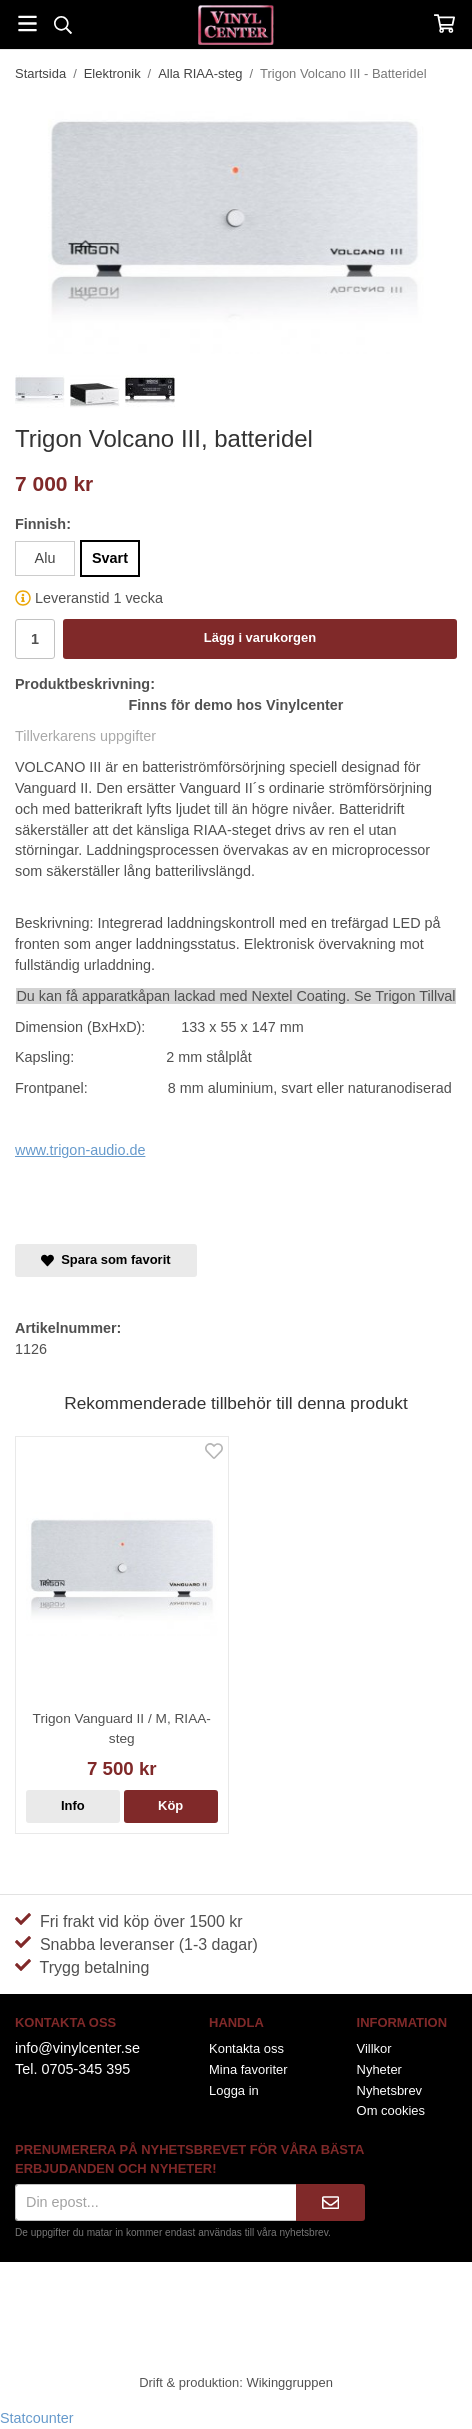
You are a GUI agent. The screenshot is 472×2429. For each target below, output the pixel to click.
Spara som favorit (106, 1259)
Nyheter (379, 2069)
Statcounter (37, 2418)
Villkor (374, 2048)
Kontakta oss (246, 2048)
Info (73, 1805)
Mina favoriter (248, 2069)
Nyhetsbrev (390, 2090)
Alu (45, 558)
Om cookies (391, 2110)
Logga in (234, 2090)
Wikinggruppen (289, 2382)
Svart (110, 558)
